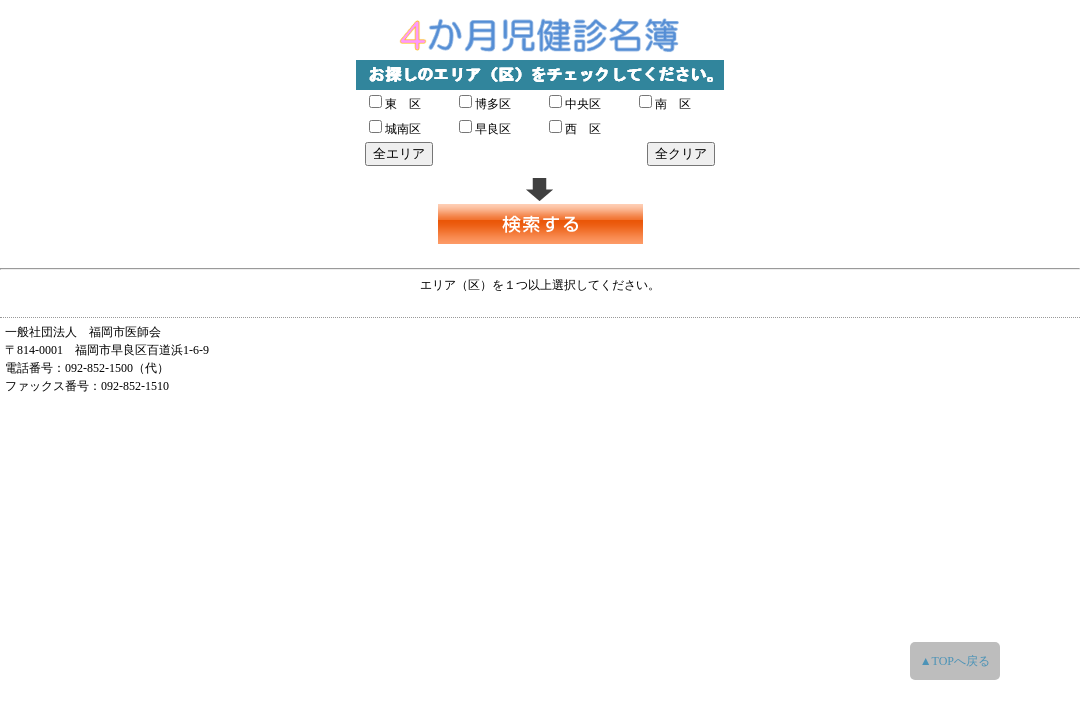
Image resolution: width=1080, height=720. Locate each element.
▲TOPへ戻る (955, 661)
